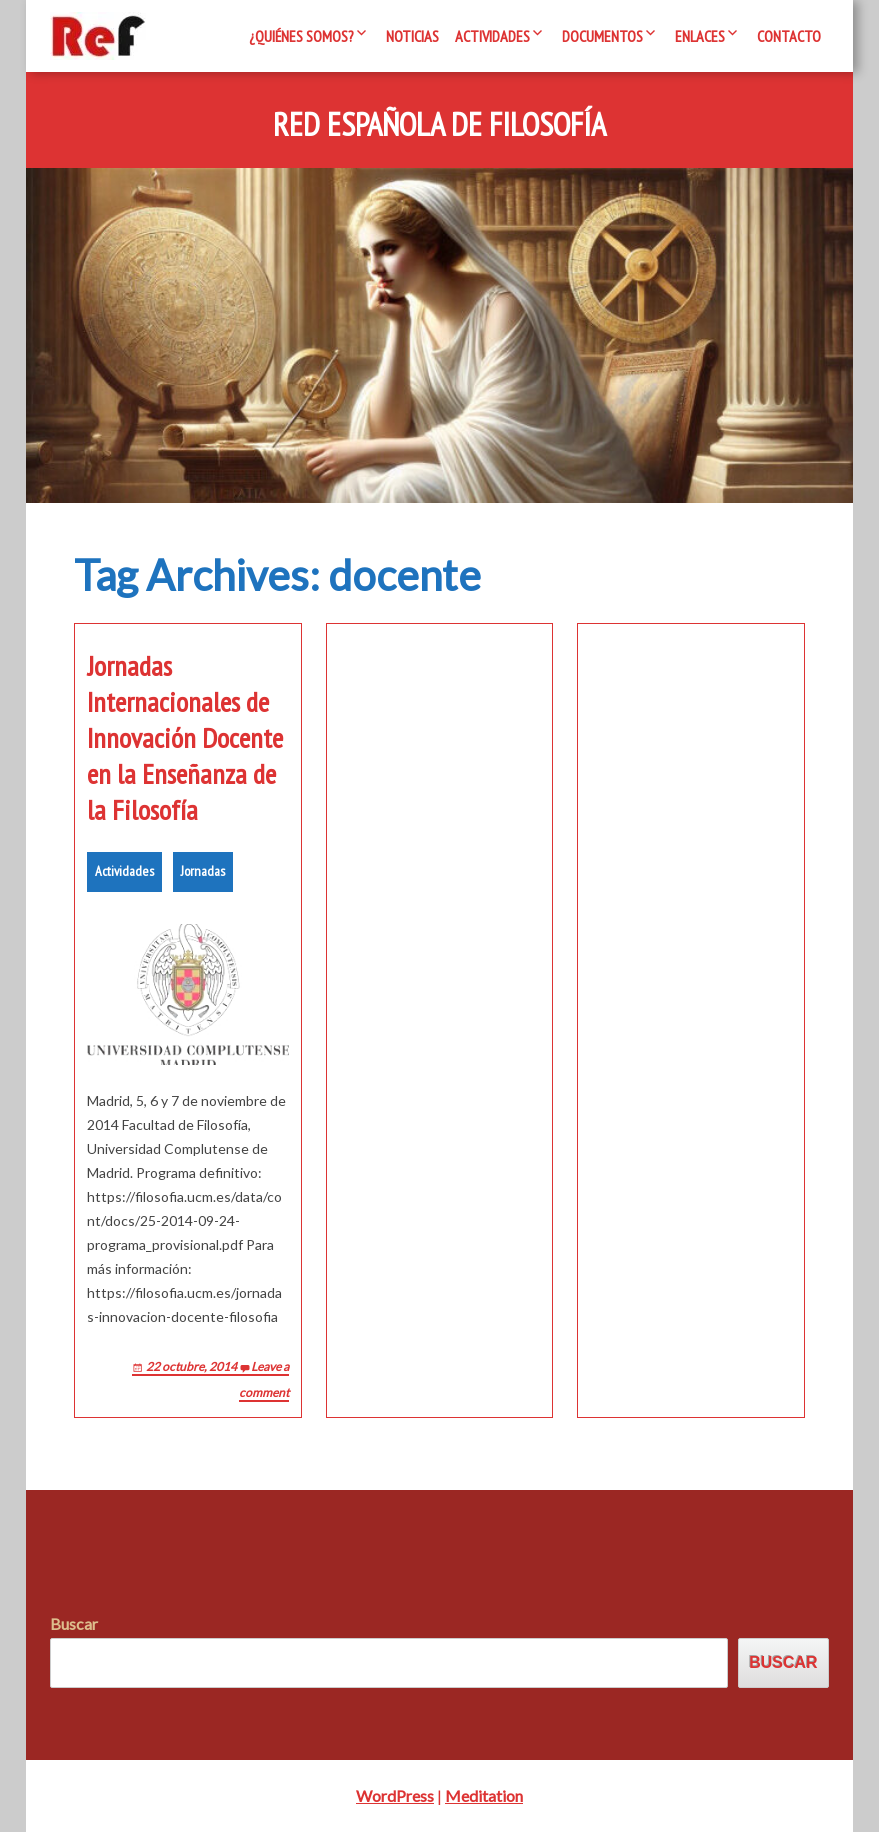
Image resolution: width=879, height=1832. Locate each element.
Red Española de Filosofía (439, 125)
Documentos (602, 36)
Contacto (789, 36)
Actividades (492, 36)
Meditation (484, 1795)
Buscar (74, 1623)
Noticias (412, 36)
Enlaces (700, 36)
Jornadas (203, 871)
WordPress (395, 1795)
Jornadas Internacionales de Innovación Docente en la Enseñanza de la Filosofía (185, 738)
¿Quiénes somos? (301, 36)
